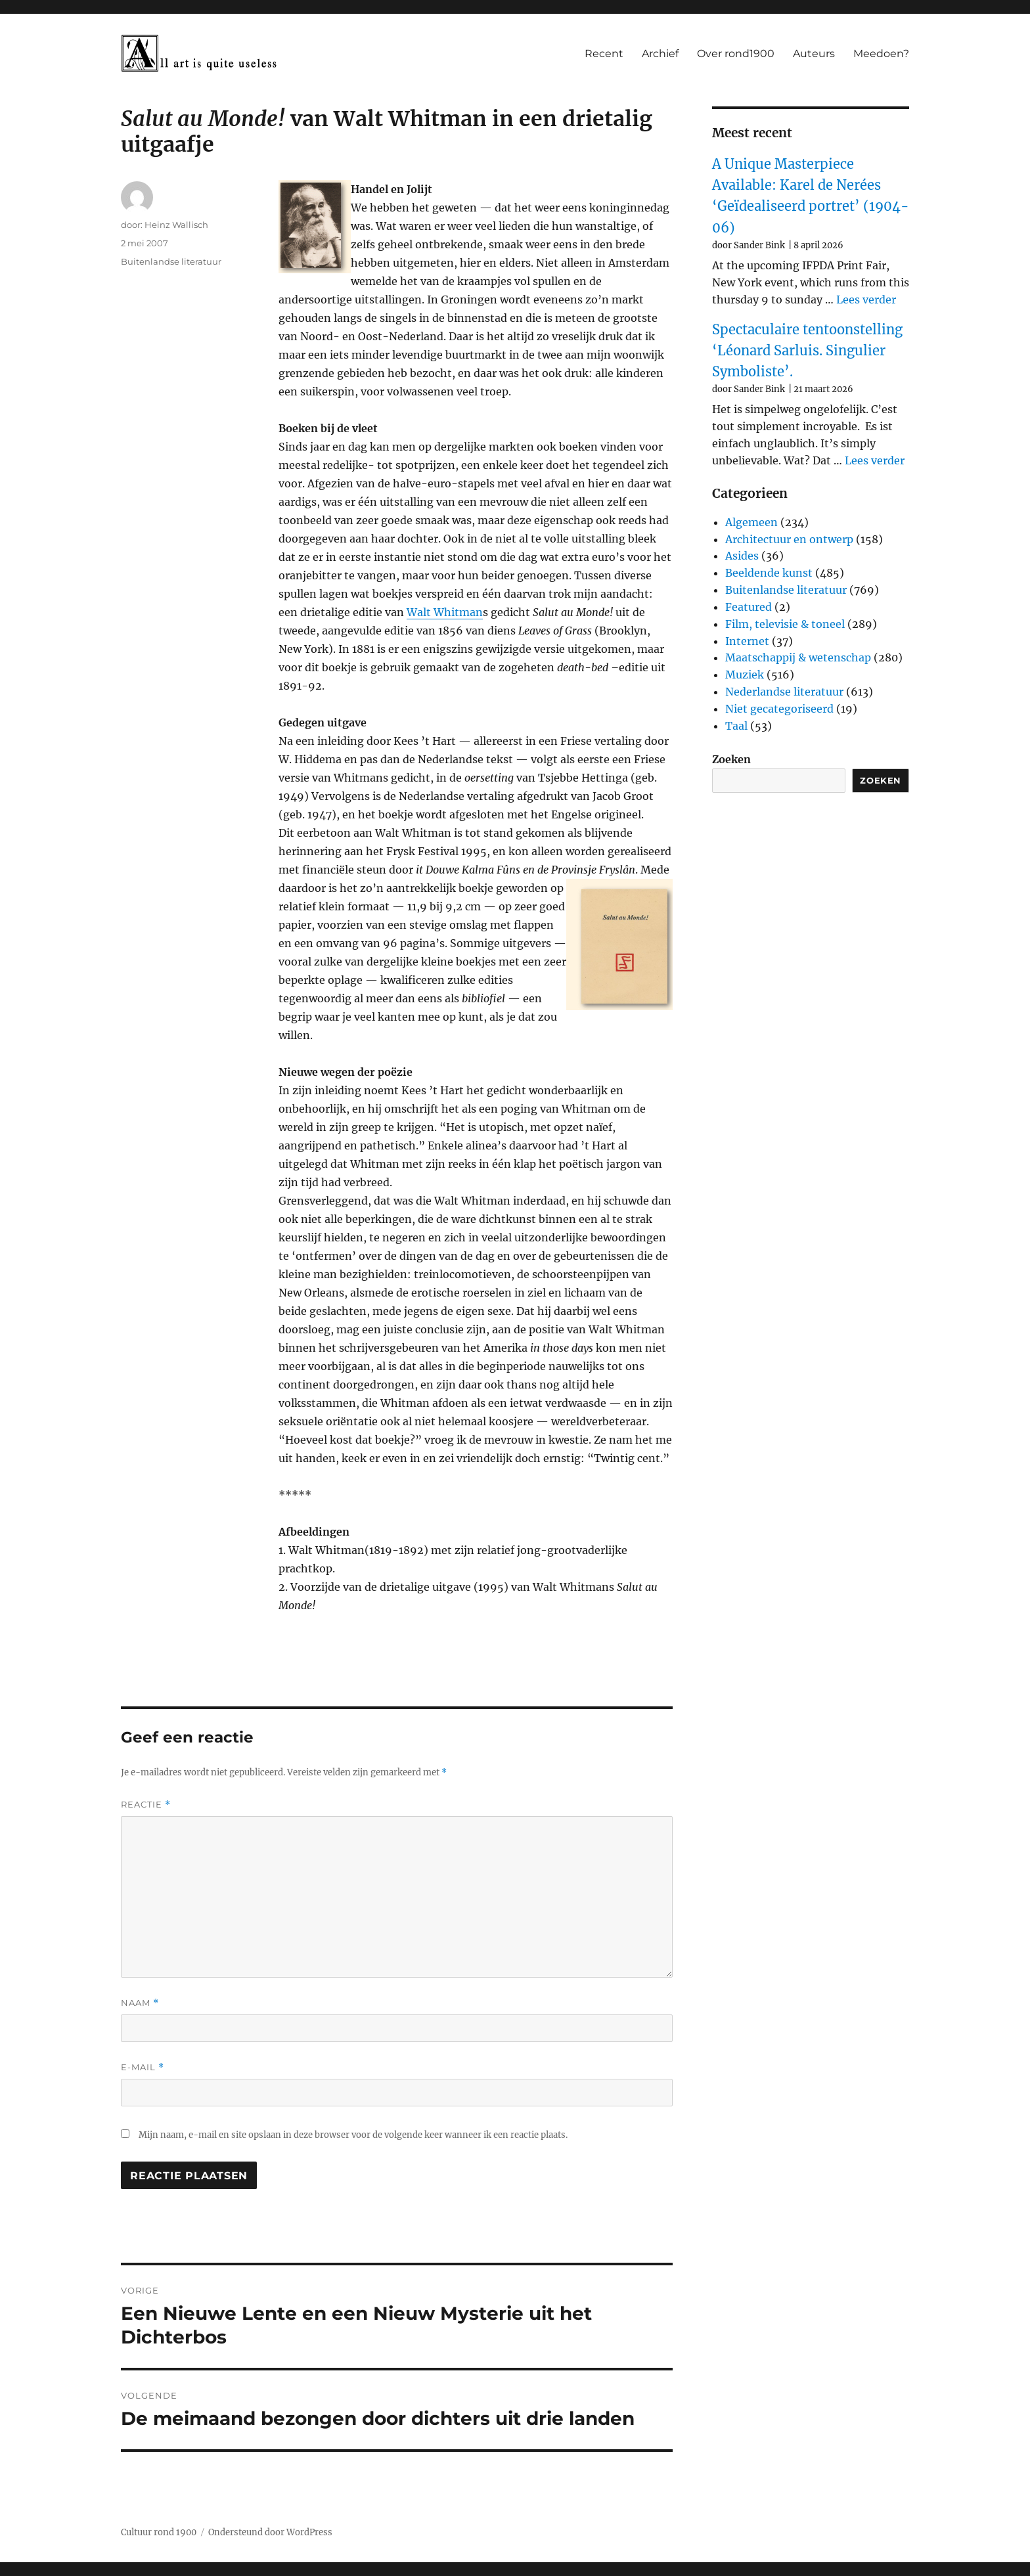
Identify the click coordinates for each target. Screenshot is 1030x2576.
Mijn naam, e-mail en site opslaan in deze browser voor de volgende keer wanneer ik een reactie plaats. (353, 2135)
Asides (742, 555)
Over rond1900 (735, 53)
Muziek (744, 674)
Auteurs (814, 53)
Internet (747, 641)
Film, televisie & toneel (785, 624)
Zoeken (731, 759)
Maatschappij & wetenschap (798, 657)
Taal (736, 725)
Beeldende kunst (769, 572)
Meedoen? (881, 53)
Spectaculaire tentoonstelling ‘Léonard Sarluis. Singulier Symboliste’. (807, 350)
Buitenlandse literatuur (171, 261)
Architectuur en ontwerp (789, 539)
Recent (604, 53)
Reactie (146, 1804)
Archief (660, 53)
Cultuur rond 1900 (158, 2532)
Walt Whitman (445, 612)
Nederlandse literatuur (784, 691)
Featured (748, 606)
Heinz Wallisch (176, 224)
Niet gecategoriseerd (779, 708)
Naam (140, 2003)
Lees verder (866, 299)
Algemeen (751, 522)
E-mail (142, 2067)
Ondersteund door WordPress (270, 2532)
